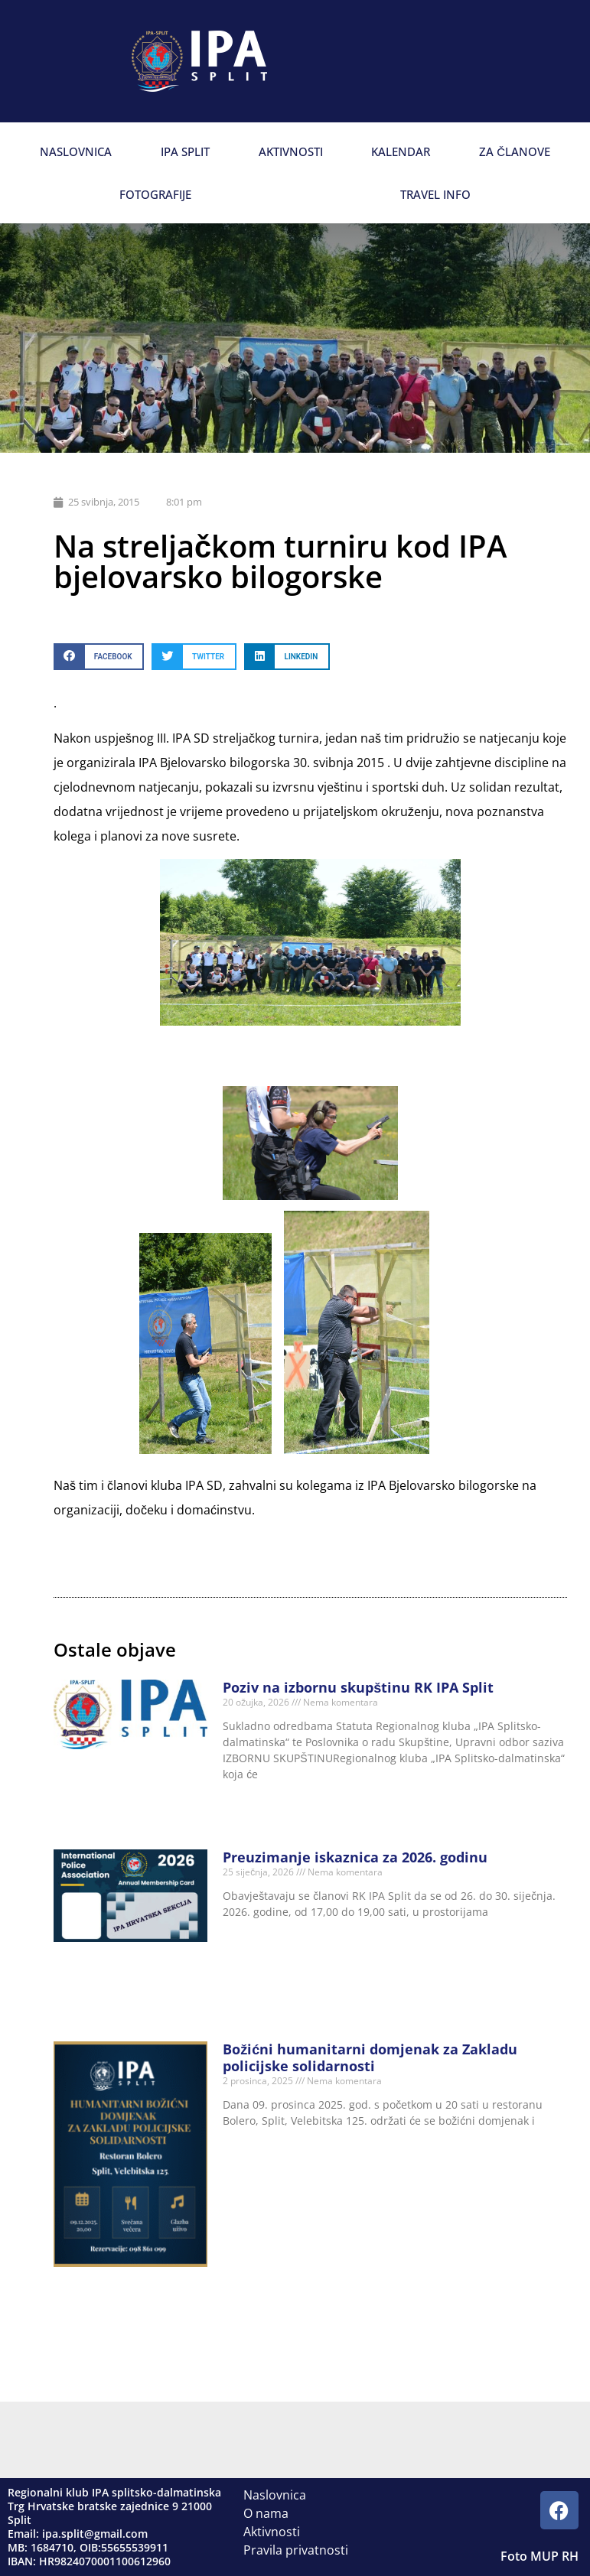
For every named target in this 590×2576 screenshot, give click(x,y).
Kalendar (400, 151)
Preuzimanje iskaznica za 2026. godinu (355, 1857)
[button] (99, 656)
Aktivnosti (291, 151)
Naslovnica (76, 151)
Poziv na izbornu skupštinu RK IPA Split (358, 1687)
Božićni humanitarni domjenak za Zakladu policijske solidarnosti (370, 2057)
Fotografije (155, 194)
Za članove (514, 151)
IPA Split (185, 151)
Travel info (435, 194)
